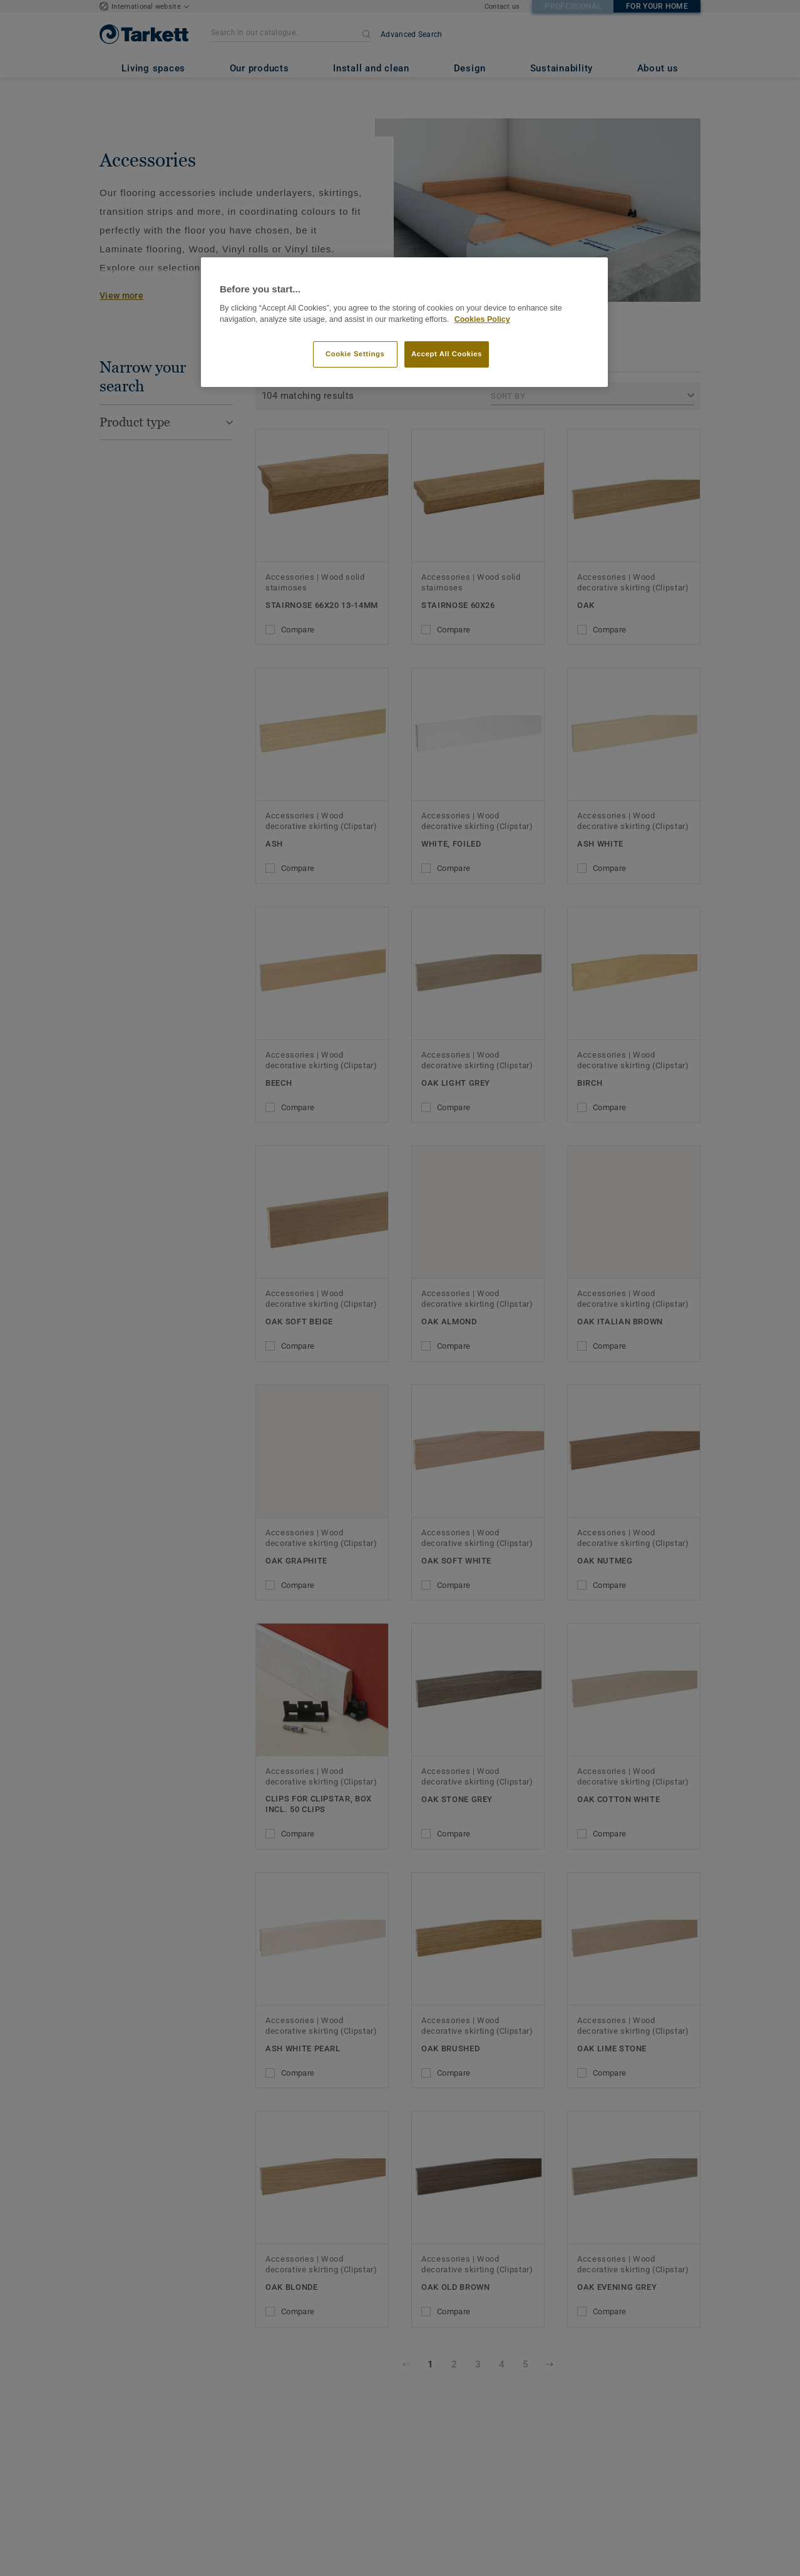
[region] (404, 322)
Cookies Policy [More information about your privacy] (482, 319)
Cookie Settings (355, 354)
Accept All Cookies (446, 354)
